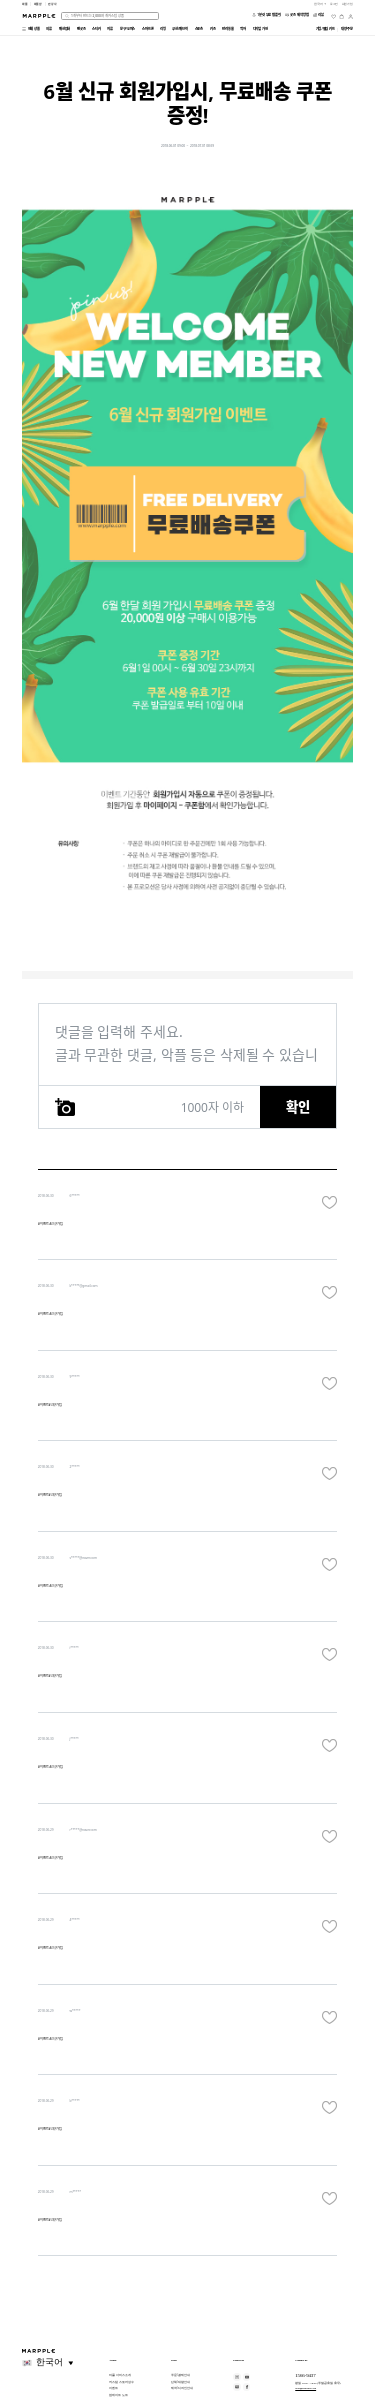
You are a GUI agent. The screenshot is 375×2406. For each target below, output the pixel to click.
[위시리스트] (333, 16)
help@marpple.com (305, 2388)
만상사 (52, 4)
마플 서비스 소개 (120, 2375)
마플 (25, 4)
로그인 (334, 4)
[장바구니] (341, 16)
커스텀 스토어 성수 (121, 2382)
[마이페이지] (350, 16)
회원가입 (348, 4)
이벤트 (113, 2388)
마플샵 (38, 4)
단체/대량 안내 (180, 2382)
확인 (298, 1107)
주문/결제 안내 (180, 2375)
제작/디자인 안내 (182, 2388)
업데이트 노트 (118, 2395)
